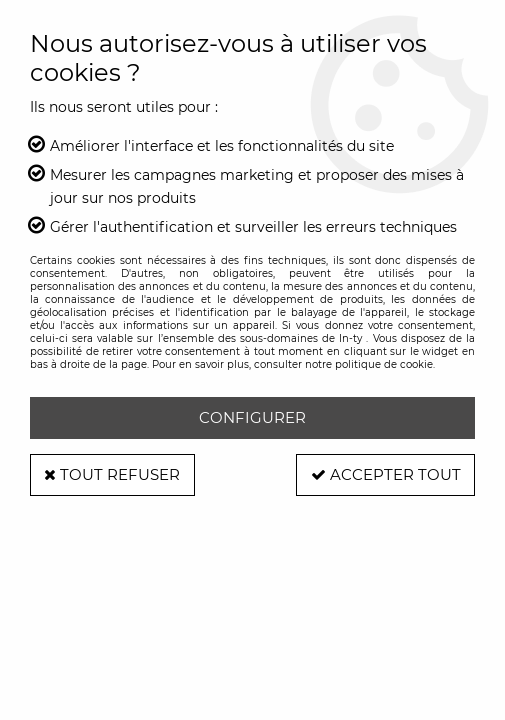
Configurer (252, 417)
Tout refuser (114, 474)
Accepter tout (384, 474)
